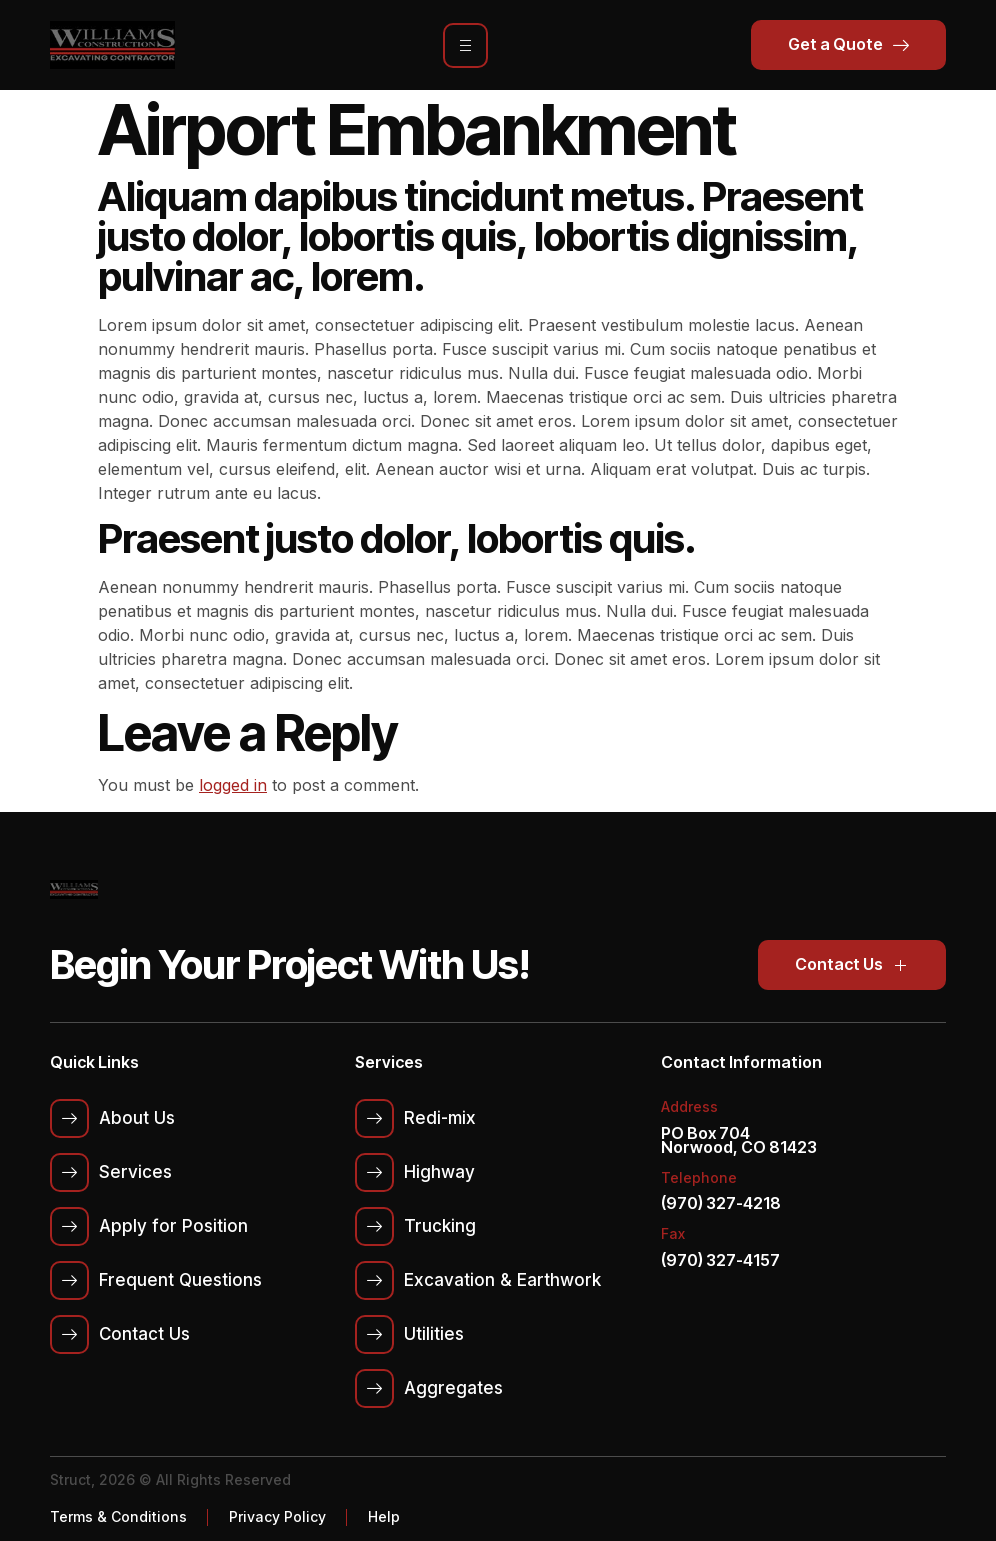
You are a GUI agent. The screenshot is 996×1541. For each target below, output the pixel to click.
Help (384, 1516)
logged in (233, 785)
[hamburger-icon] (465, 45)
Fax (673, 1233)
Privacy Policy (277, 1516)
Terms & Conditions (118, 1516)
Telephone (699, 1177)
